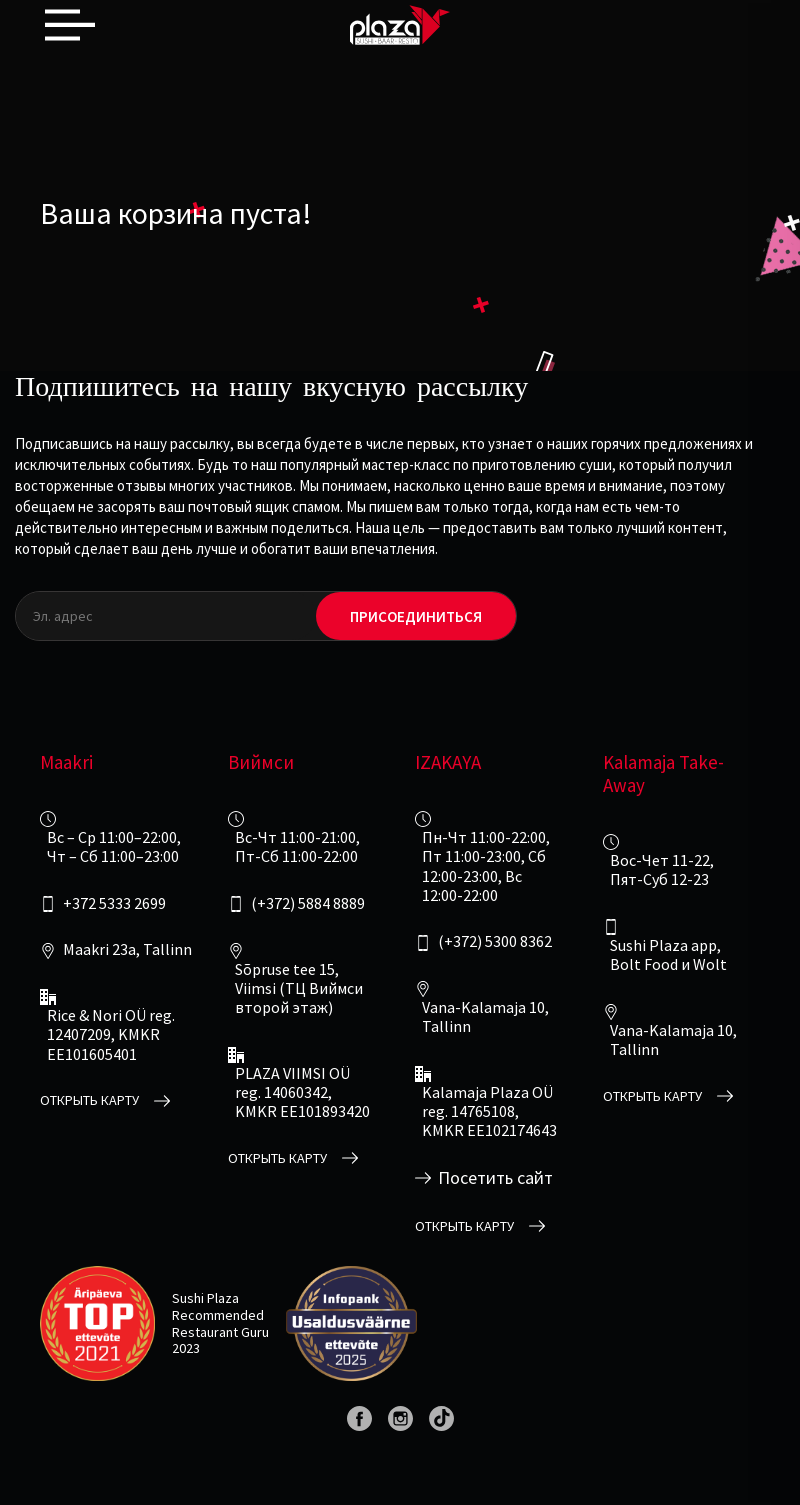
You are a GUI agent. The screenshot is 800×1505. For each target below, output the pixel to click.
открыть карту (89, 1100)
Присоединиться (416, 616)
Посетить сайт (495, 1178)
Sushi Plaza (205, 1298)
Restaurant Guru (220, 1332)
